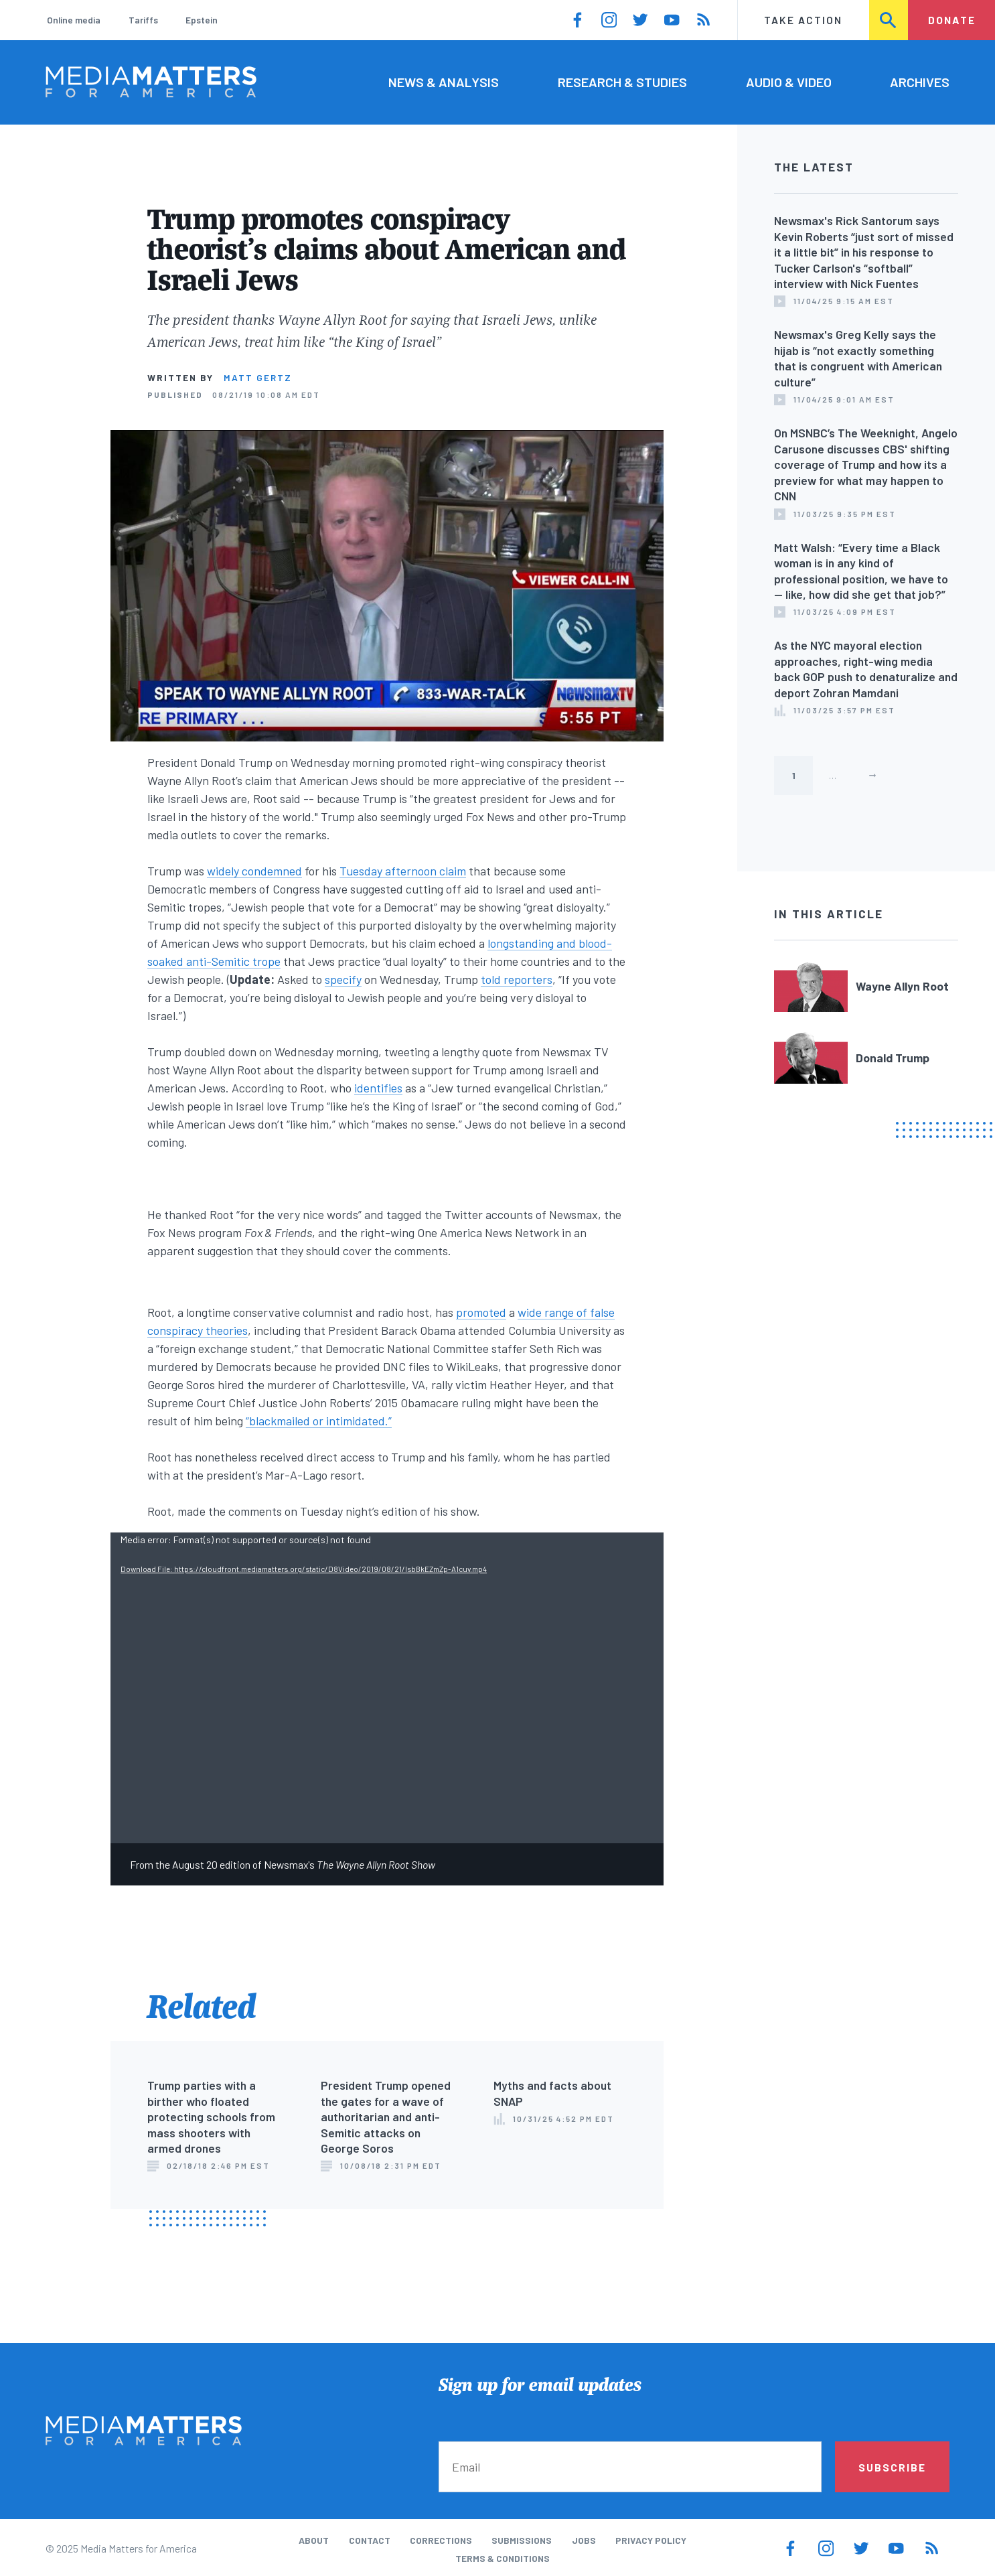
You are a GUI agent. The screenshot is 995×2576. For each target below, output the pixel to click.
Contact (369, 2540)
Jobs (584, 2540)
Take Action (803, 19)
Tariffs (143, 19)
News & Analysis (443, 82)
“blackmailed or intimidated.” (319, 1420)
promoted (481, 1312)
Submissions (521, 2540)
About (314, 2540)
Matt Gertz (258, 377)
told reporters (516, 979)
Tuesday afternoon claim (402, 870)
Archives (919, 82)
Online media (73, 19)
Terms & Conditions (502, 2558)
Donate (952, 19)
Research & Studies (622, 82)
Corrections (441, 2540)
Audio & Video (789, 82)
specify (343, 979)
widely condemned (254, 870)
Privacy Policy (650, 2540)
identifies (378, 1087)
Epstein (201, 19)
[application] (387, 1687)
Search (889, 19)
